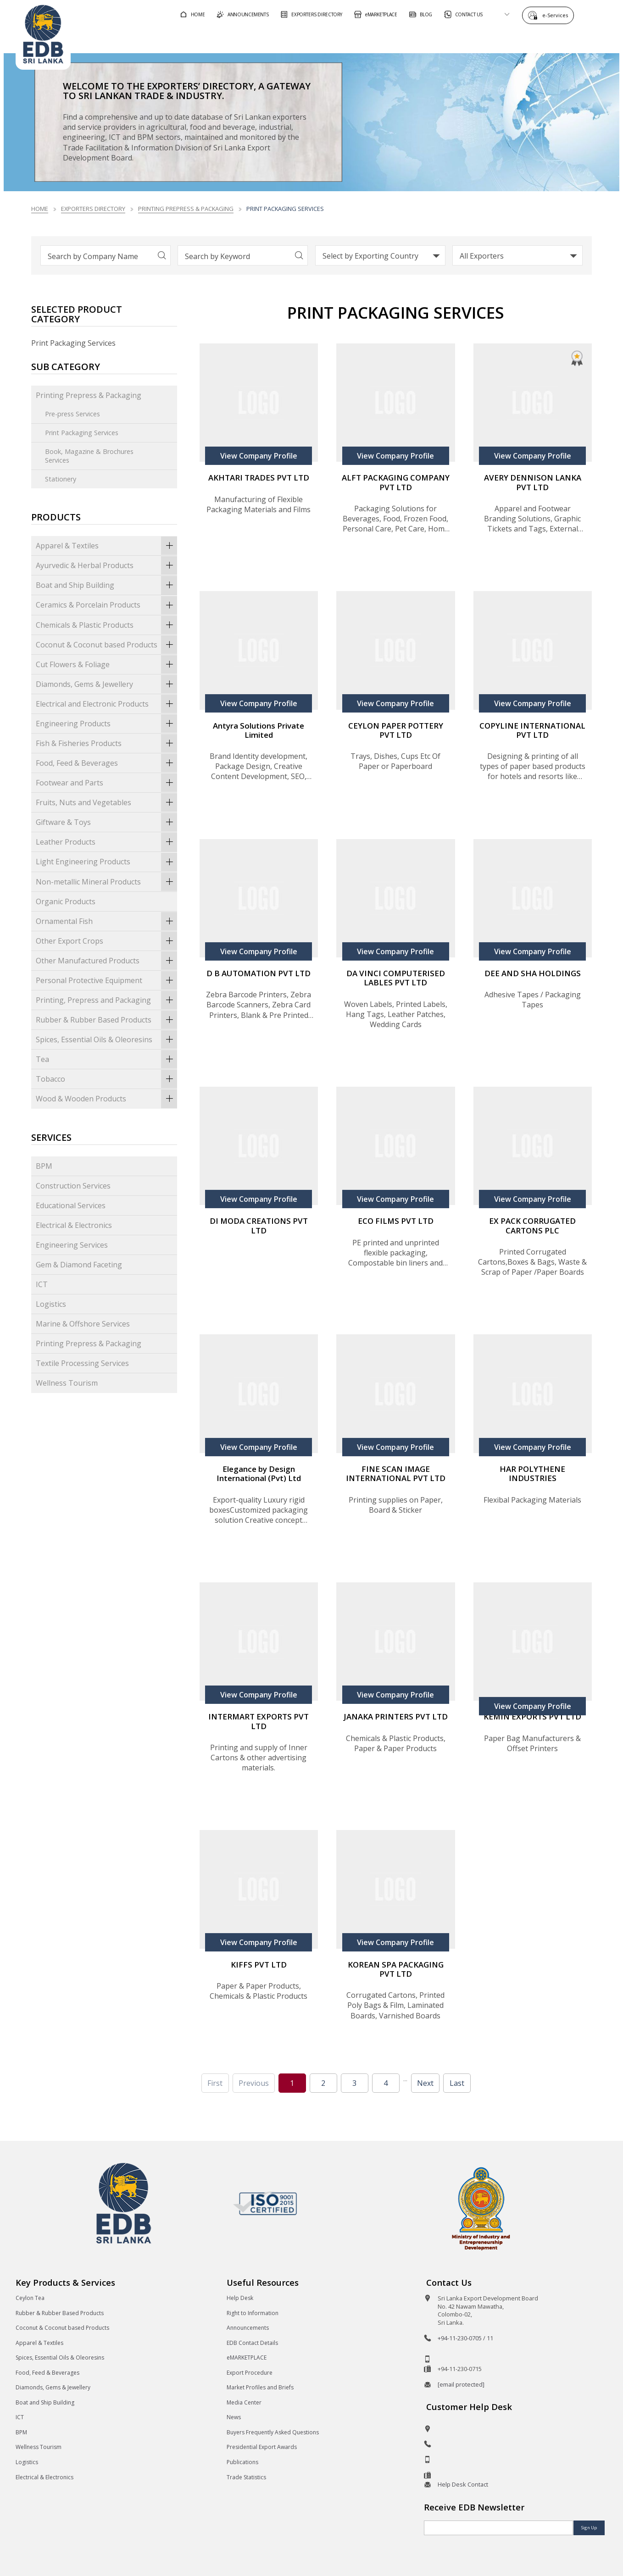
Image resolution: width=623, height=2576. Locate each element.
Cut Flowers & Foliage (106, 664)
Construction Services (73, 1186)
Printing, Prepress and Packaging (106, 1000)
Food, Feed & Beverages (106, 763)
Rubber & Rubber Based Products (106, 1020)
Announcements (248, 2328)
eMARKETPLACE (247, 2357)
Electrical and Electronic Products (106, 704)
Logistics (51, 1304)
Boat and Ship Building (106, 585)
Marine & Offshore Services (83, 1324)
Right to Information (252, 2313)
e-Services (557, 14)
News (234, 2417)
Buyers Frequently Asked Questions (273, 2432)
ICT (42, 1284)
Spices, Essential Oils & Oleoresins (106, 1039)
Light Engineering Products (106, 861)
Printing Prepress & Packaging (186, 209)
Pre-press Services (72, 413)
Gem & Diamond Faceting (79, 1265)
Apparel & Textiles (106, 545)
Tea (106, 1059)
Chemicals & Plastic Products (106, 625)
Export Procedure (250, 2373)
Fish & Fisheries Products (106, 743)
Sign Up (589, 2528)
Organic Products (65, 901)
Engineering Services (72, 1245)
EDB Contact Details (252, 2343)
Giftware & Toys (106, 822)
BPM (44, 1166)
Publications (242, 2462)
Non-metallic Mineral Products (106, 882)
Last (457, 2083)
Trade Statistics (246, 2477)
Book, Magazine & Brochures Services (89, 456)
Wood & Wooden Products (106, 1098)
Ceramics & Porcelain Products (106, 605)
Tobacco (106, 1079)
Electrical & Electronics (74, 1225)
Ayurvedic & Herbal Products (106, 565)
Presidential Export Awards (262, 2447)
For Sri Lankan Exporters (438, 38)
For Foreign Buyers (337, 38)
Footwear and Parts (106, 783)
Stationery (60, 479)
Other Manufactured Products (106, 960)
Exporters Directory (93, 209)
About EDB (524, 38)
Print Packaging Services (81, 432)
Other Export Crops (106, 941)
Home (39, 209)
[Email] (498, 2528)
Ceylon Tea (30, 2298)
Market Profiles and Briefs (260, 2387)
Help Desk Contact (463, 2484)
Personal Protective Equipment (106, 980)
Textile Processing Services (82, 1363)
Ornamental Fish (106, 921)
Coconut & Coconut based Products (106, 645)
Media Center (244, 2402)
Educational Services (71, 1205)
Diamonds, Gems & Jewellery (106, 684)
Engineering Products (106, 723)
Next (425, 2083)
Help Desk (240, 2298)
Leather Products (106, 842)
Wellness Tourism (67, 1383)
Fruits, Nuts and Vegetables (106, 802)
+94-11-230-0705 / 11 (465, 2338)
